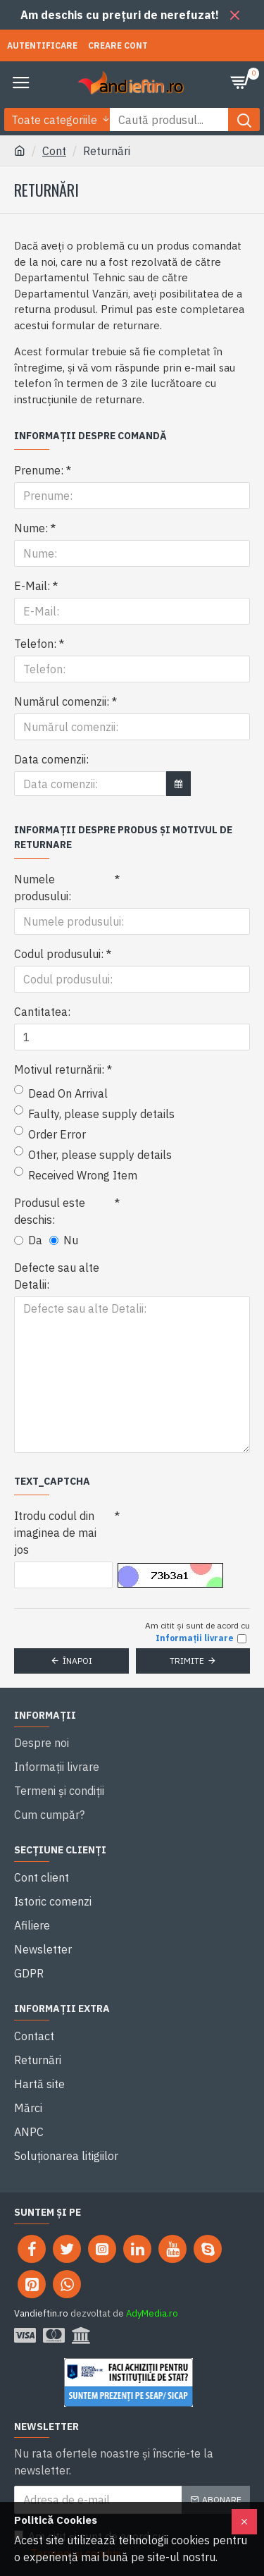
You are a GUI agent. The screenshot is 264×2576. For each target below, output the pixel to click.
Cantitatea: (42, 1012)
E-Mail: (32, 586)
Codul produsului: (58, 954)
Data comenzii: (51, 759)
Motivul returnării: (59, 1069)
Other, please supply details (93, 1154)
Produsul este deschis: (49, 1211)
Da (28, 1240)
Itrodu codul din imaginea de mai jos (55, 1533)
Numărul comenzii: (61, 701)
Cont (54, 151)
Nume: (31, 528)
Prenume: (38, 470)
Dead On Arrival (61, 1092)
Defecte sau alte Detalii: (56, 1276)
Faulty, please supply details (94, 1113)
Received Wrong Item (75, 1174)
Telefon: (35, 644)
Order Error (50, 1133)
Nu (63, 1240)
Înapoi (77, 1660)
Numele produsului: (42, 887)
